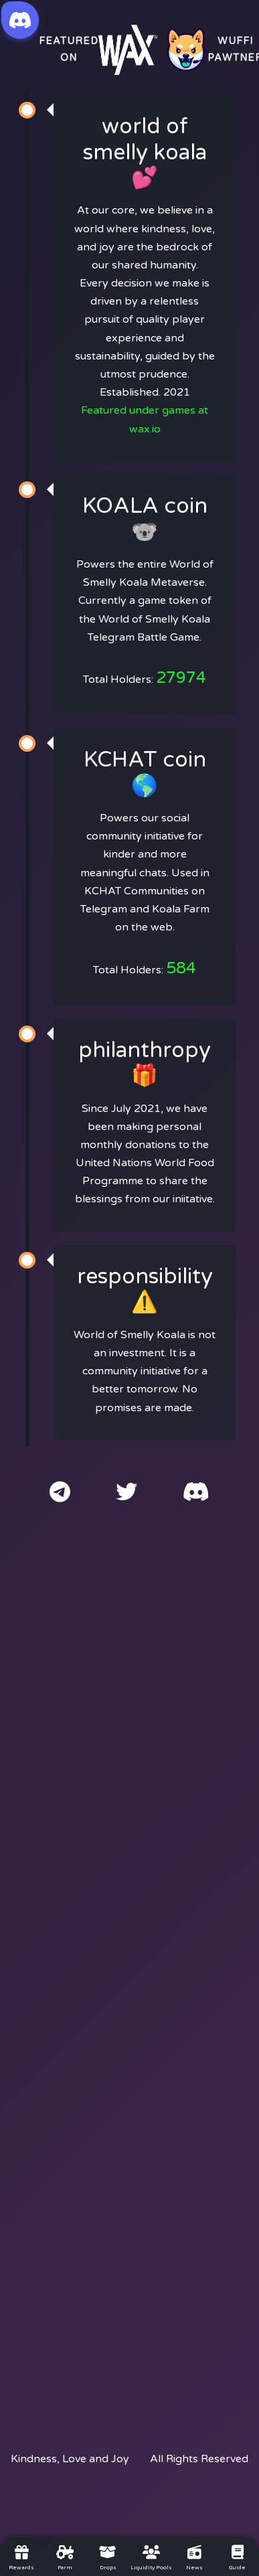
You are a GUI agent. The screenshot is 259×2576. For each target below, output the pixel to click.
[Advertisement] (129, 1965)
